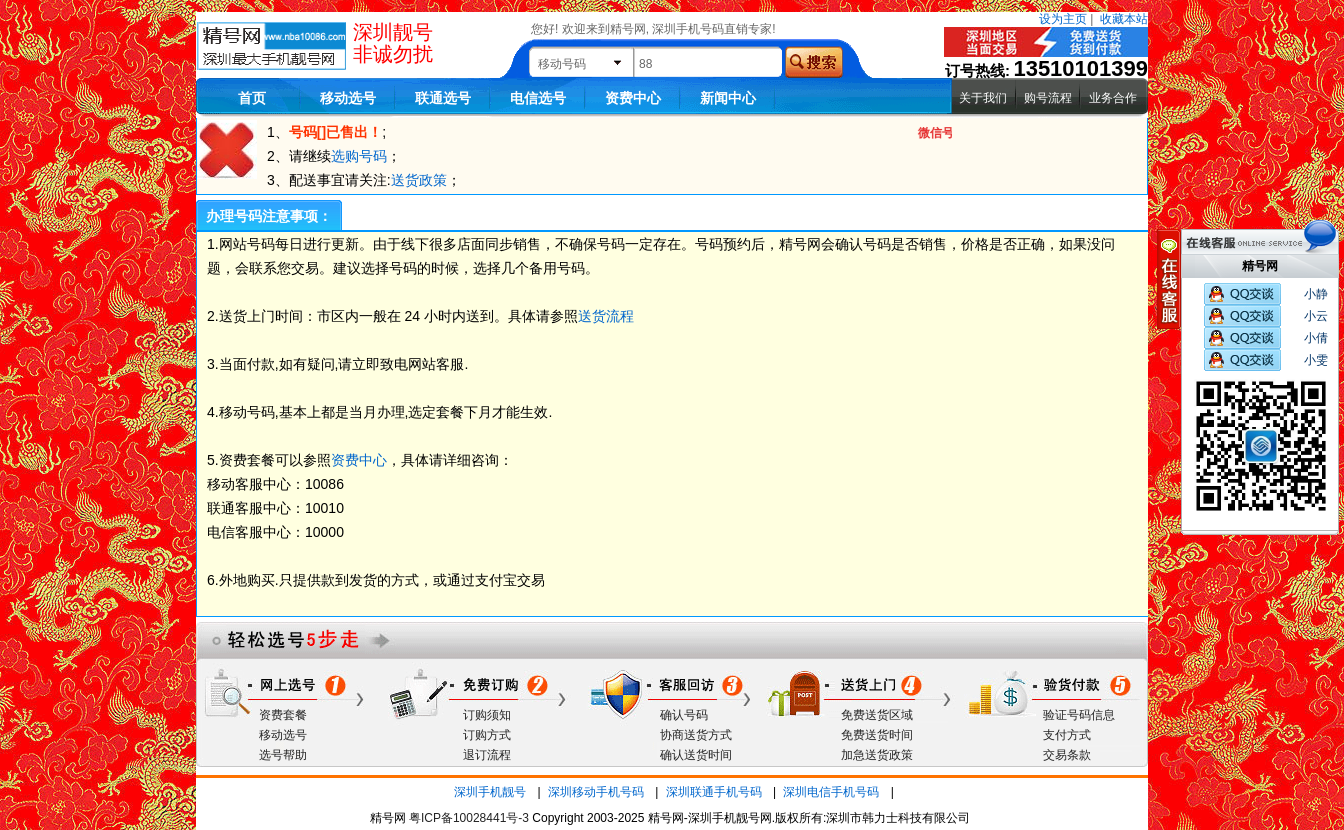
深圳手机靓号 (490, 792)
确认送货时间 (696, 755)
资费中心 (633, 98)
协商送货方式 (696, 735)
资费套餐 (283, 715)
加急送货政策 (877, 755)
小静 (1316, 294)
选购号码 (359, 156)
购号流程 (1048, 98)
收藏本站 (1124, 19)
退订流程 (487, 755)
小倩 (1316, 338)
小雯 (1316, 360)
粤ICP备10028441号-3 (469, 818)
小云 (1316, 316)
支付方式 (1067, 735)
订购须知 (487, 715)
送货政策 (419, 180)
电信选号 (538, 98)
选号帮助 (283, 755)
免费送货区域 (877, 715)
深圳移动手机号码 (596, 792)
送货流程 (606, 316)
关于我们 (983, 98)
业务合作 (1113, 98)
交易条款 (1067, 755)
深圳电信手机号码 (831, 792)
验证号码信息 (1079, 715)
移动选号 (348, 98)
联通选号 (443, 98)
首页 (252, 98)
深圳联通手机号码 (714, 792)
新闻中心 (728, 98)
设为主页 (1063, 19)
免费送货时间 (877, 735)
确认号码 (684, 715)
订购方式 (487, 735)
